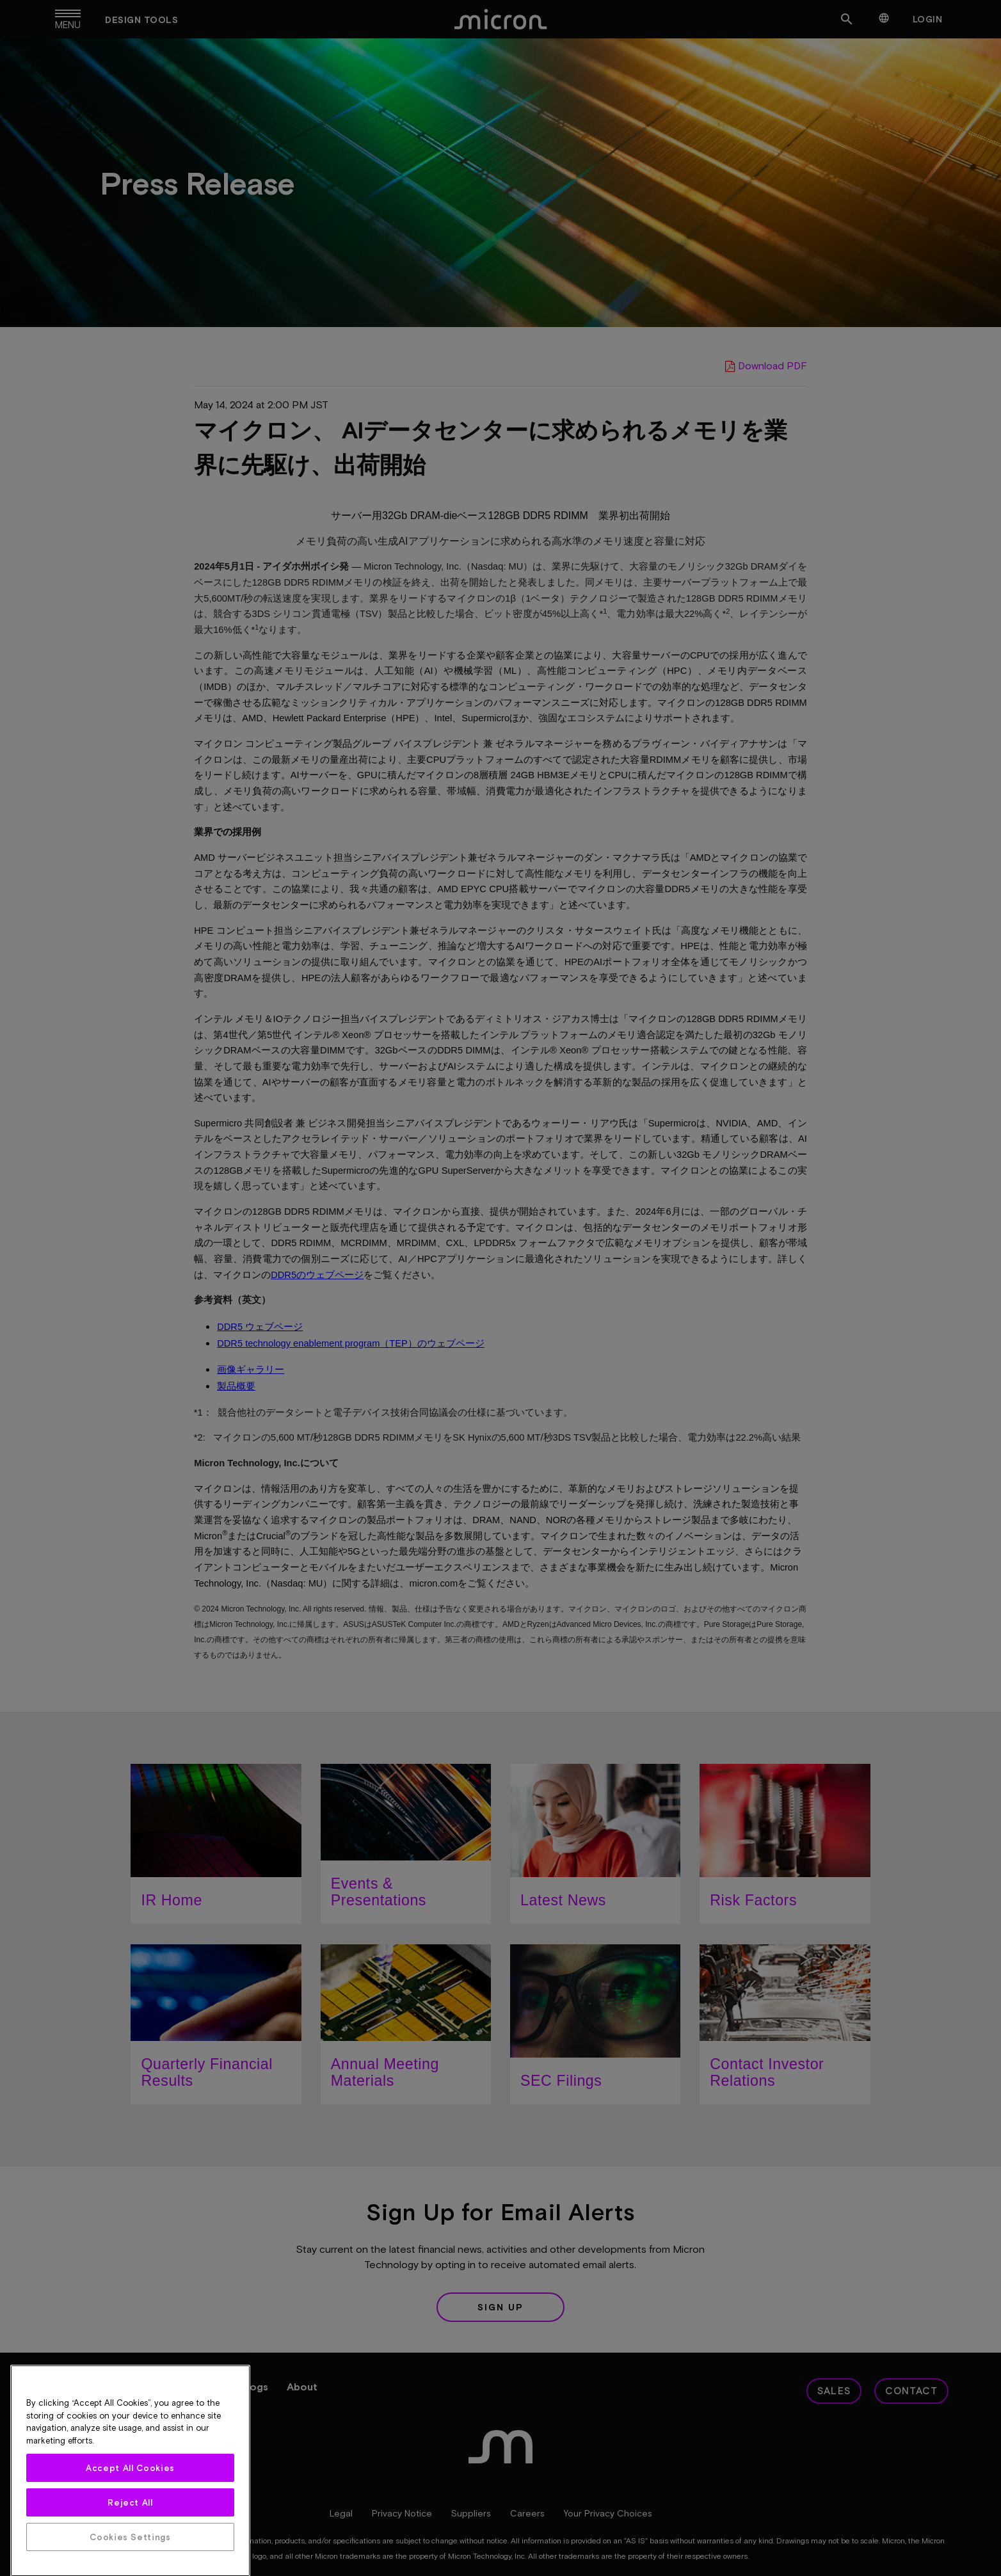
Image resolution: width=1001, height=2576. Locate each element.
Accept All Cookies (130, 2561)
